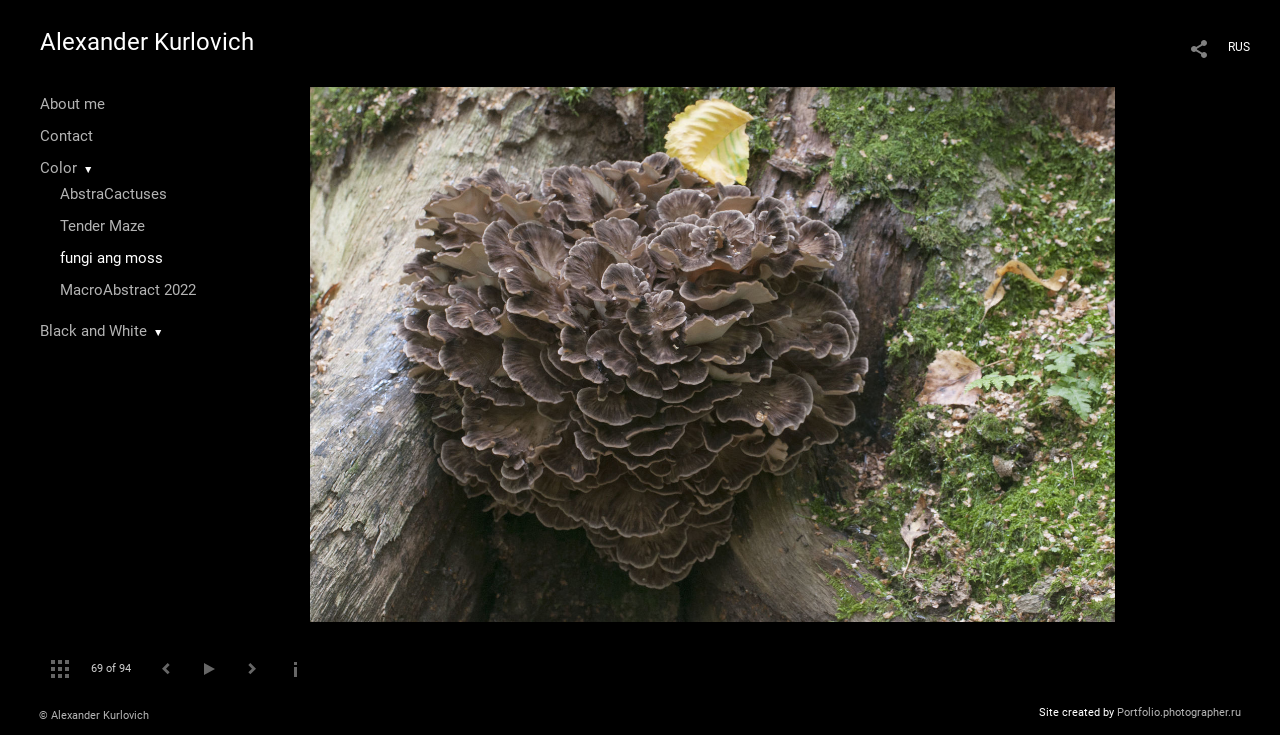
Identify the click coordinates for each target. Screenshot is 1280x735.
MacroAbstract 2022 (128, 290)
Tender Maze (102, 226)
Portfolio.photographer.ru (1179, 712)
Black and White (93, 331)
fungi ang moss (111, 258)
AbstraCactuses (113, 194)
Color (58, 168)
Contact (66, 136)
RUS (1239, 47)
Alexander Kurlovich (147, 42)
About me (72, 104)
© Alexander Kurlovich (94, 715)
